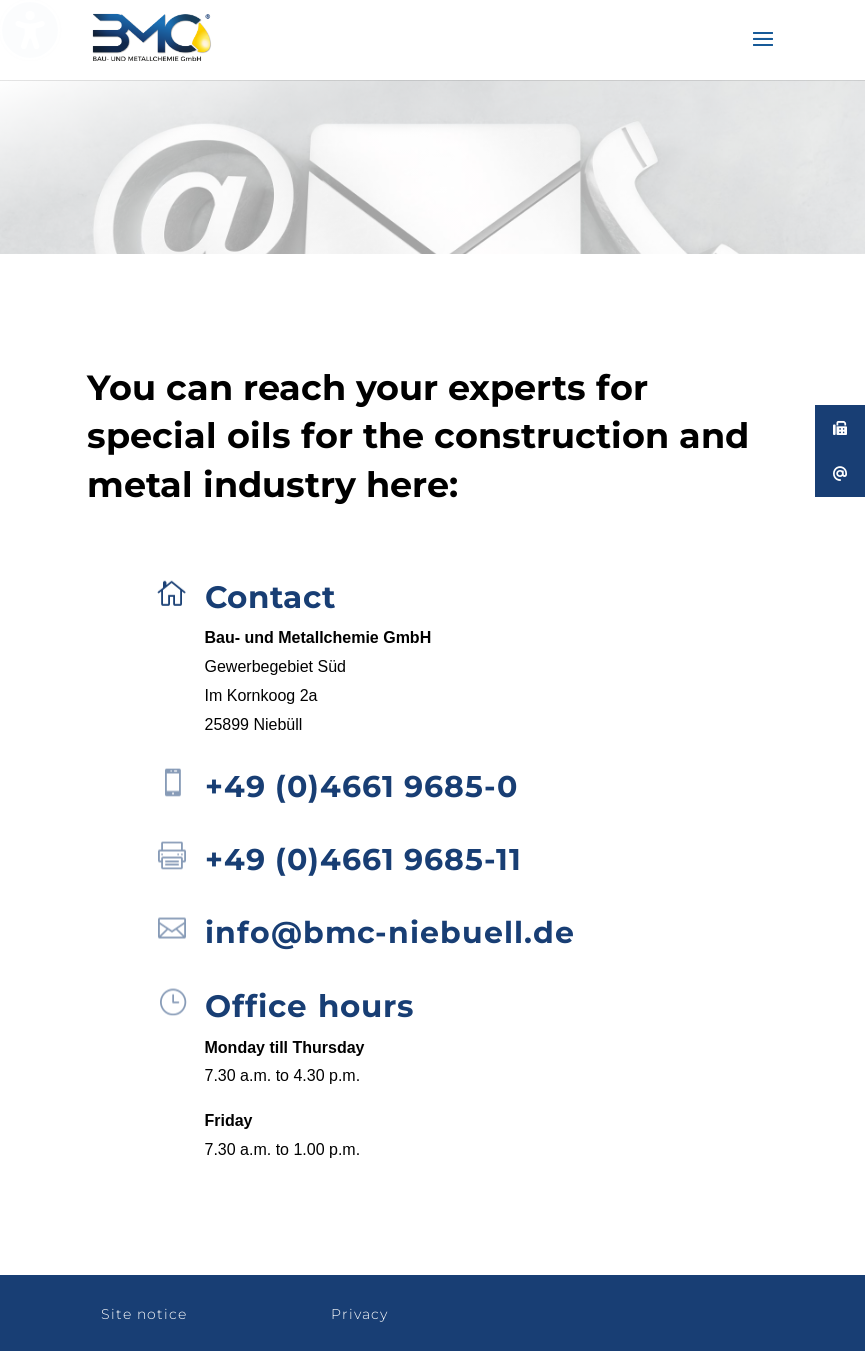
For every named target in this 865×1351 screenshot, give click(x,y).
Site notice (144, 1314)
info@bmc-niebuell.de (390, 932)
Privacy (359, 1314)
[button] (763, 52)
